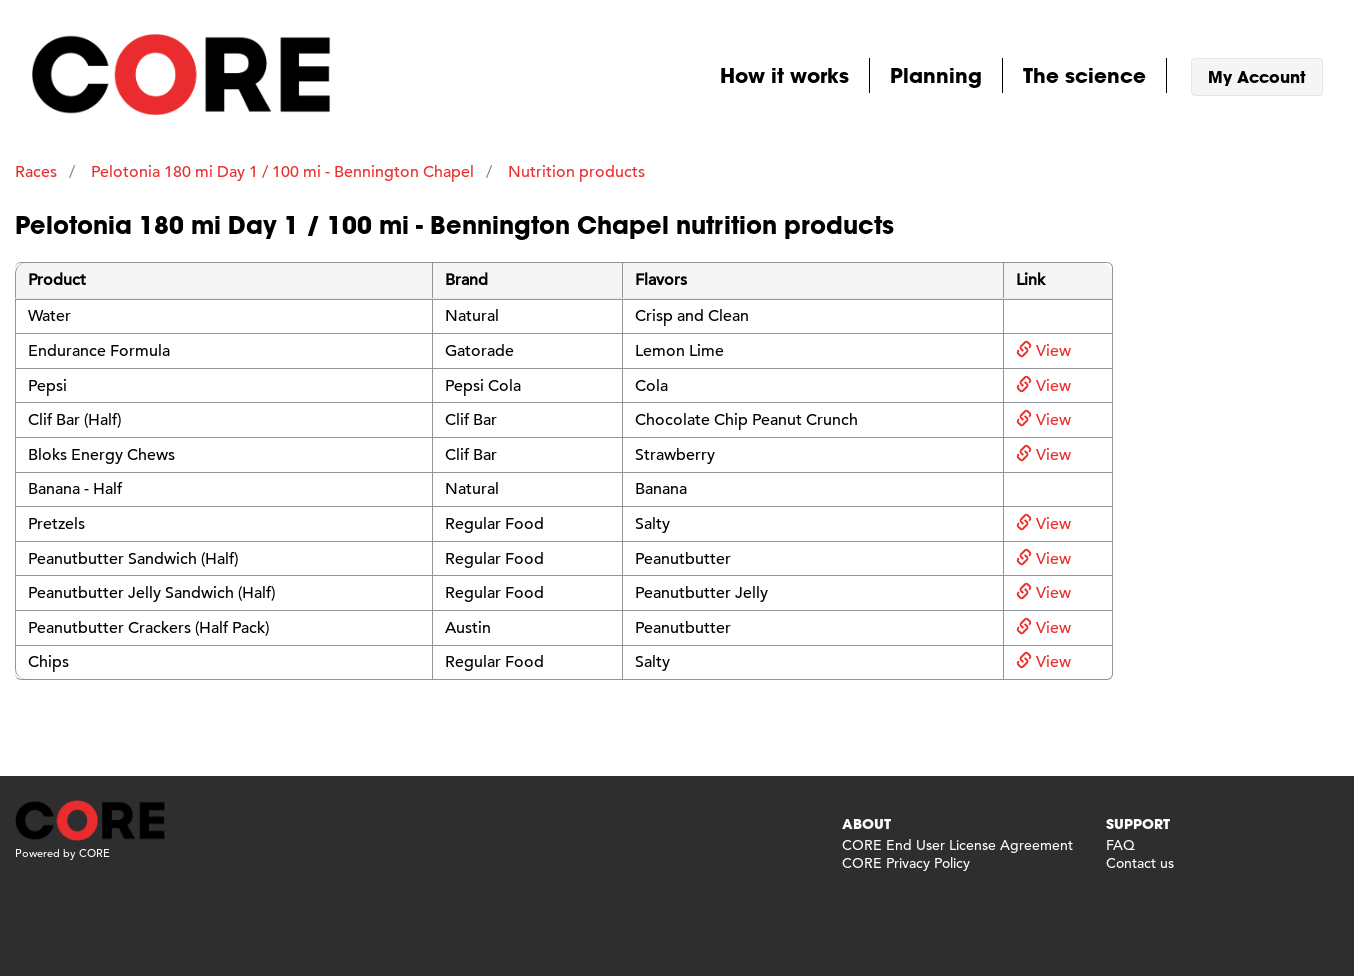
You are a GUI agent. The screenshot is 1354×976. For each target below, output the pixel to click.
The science (1084, 75)
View (1043, 351)
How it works (784, 75)
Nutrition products (576, 172)
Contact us (1140, 863)
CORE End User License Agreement (957, 845)
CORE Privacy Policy (906, 863)
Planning (936, 75)
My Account (1257, 76)
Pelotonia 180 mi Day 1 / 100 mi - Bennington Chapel (282, 172)
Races (36, 172)
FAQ (1120, 845)
